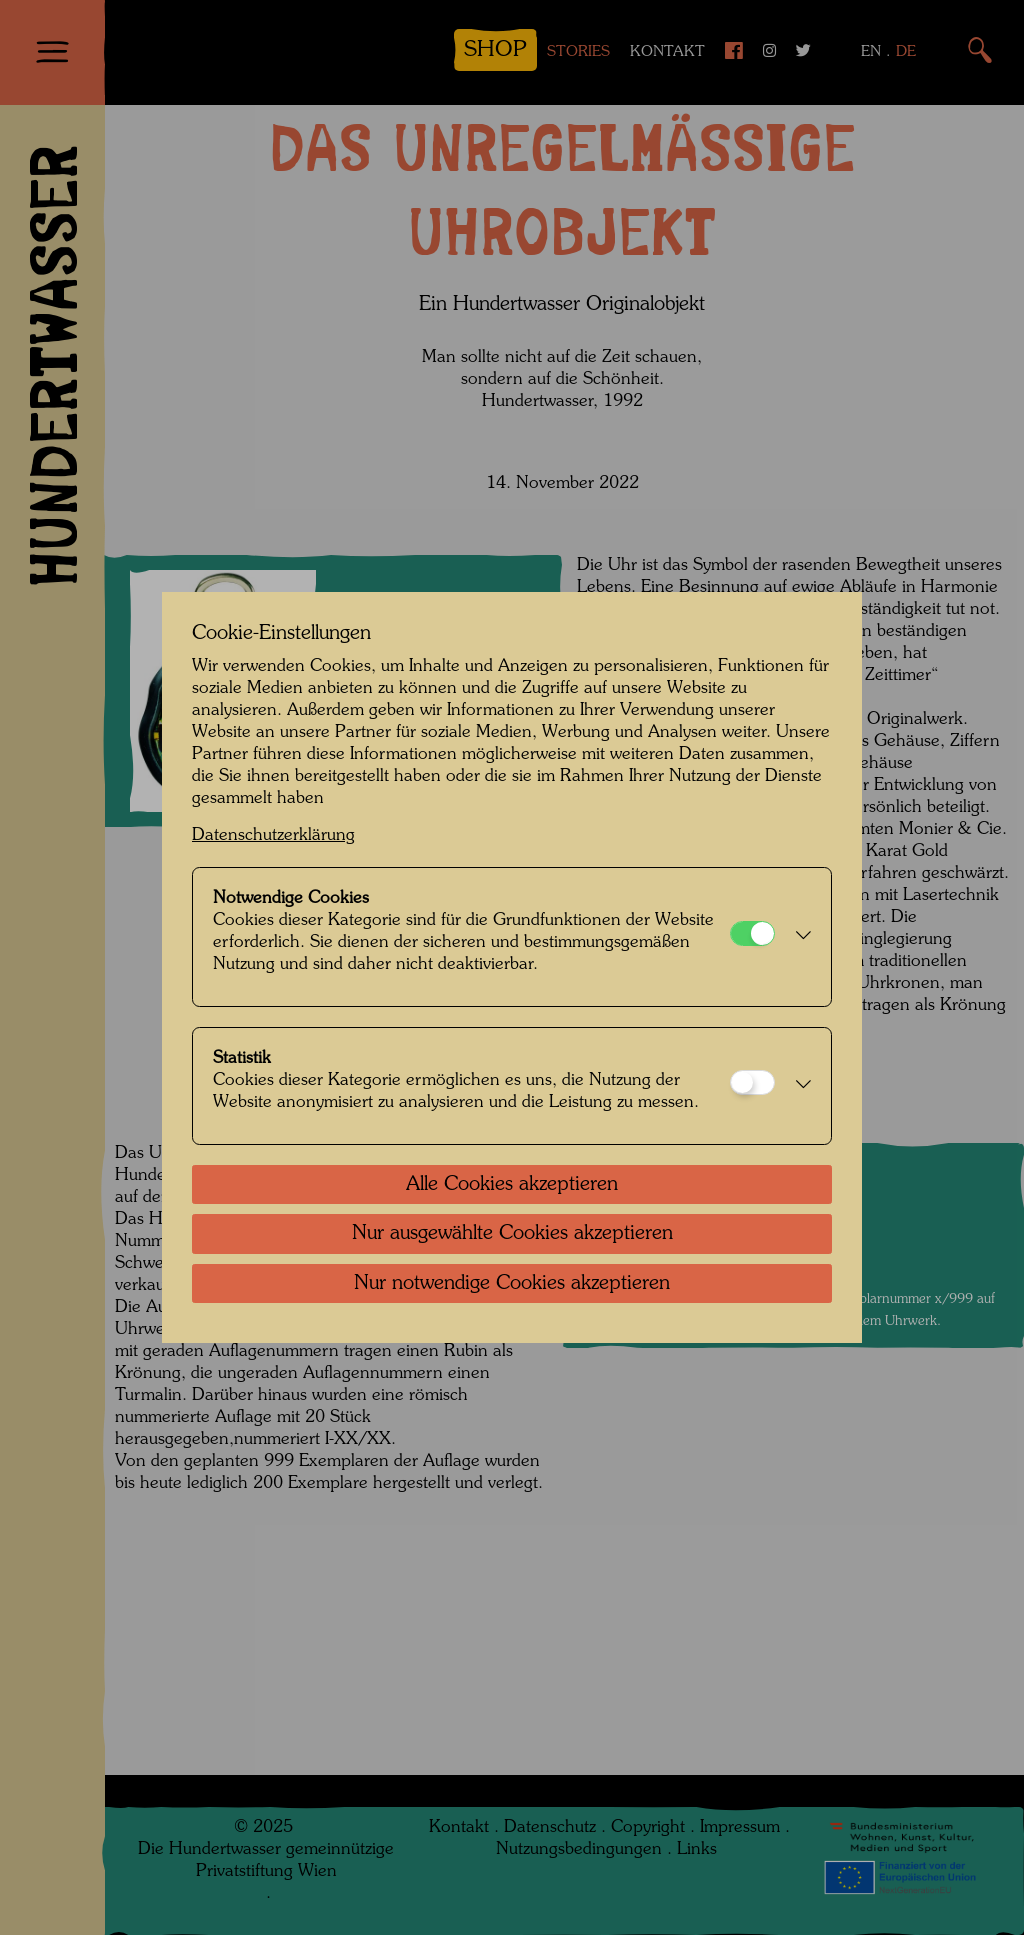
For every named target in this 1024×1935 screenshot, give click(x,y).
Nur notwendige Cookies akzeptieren (512, 1284)
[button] (798, 937)
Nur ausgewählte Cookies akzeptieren (512, 1234)
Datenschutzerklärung (273, 835)
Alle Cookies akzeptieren (512, 1185)
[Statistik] (752, 1082)
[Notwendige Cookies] (752, 933)
